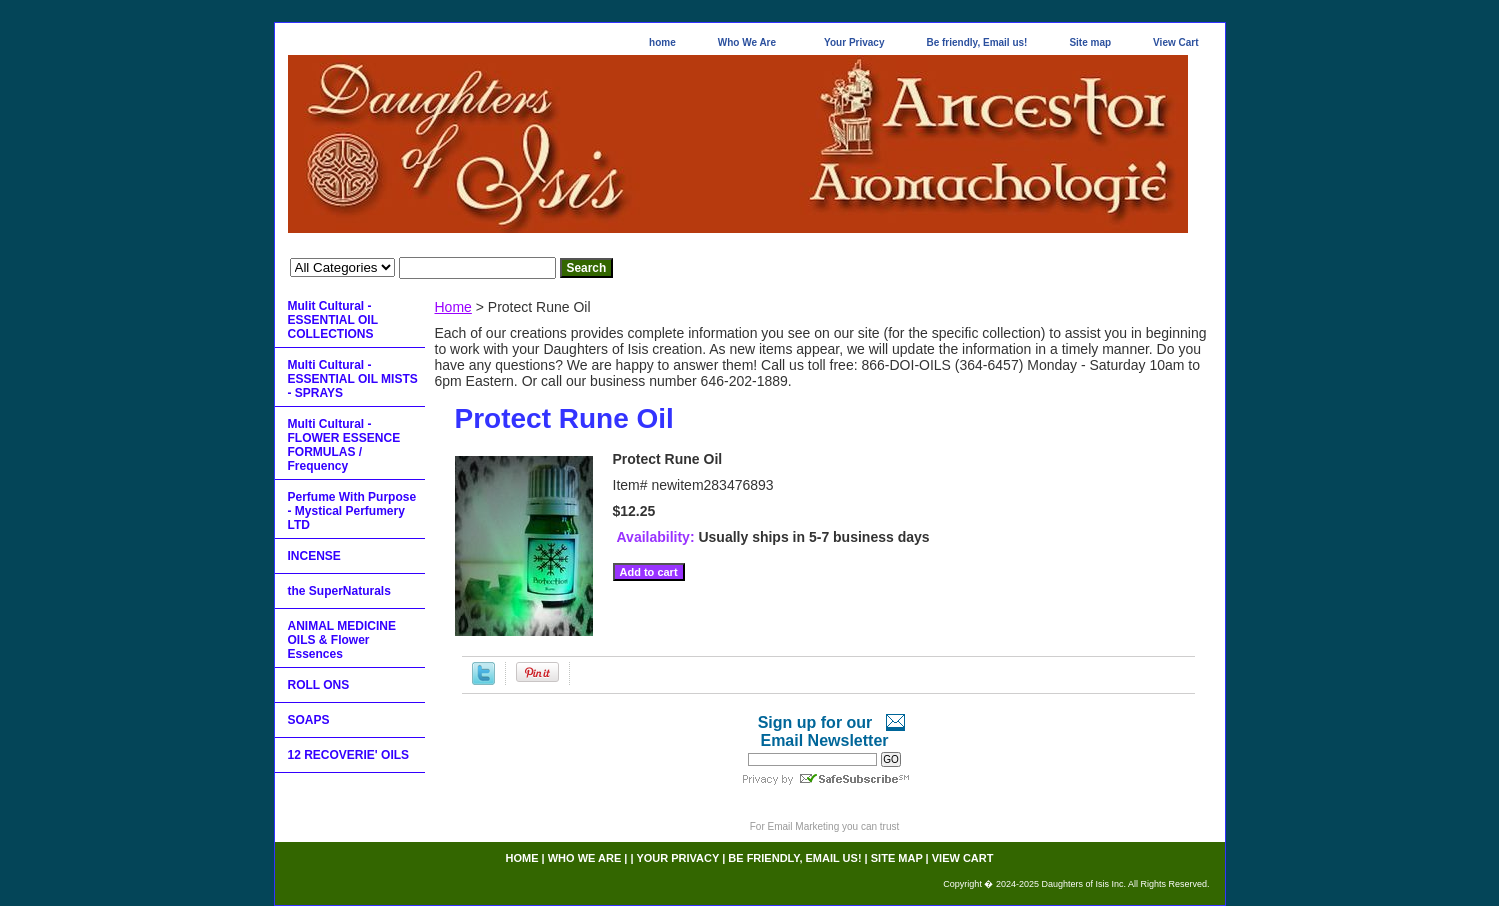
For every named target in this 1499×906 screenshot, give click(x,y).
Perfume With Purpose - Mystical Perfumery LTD (352, 511)
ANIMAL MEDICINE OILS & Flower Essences (342, 640)
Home (453, 307)
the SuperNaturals (339, 591)
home (662, 42)
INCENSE (314, 556)
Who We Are (747, 42)
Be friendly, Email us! (976, 42)
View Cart (1175, 42)
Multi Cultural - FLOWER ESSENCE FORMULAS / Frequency (344, 445)
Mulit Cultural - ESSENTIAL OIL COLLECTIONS (333, 320)
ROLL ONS (319, 685)
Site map (1090, 42)
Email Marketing (804, 826)
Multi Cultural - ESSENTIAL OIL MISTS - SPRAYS (353, 379)
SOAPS (309, 720)
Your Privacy (854, 42)
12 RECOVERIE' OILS (349, 755)
